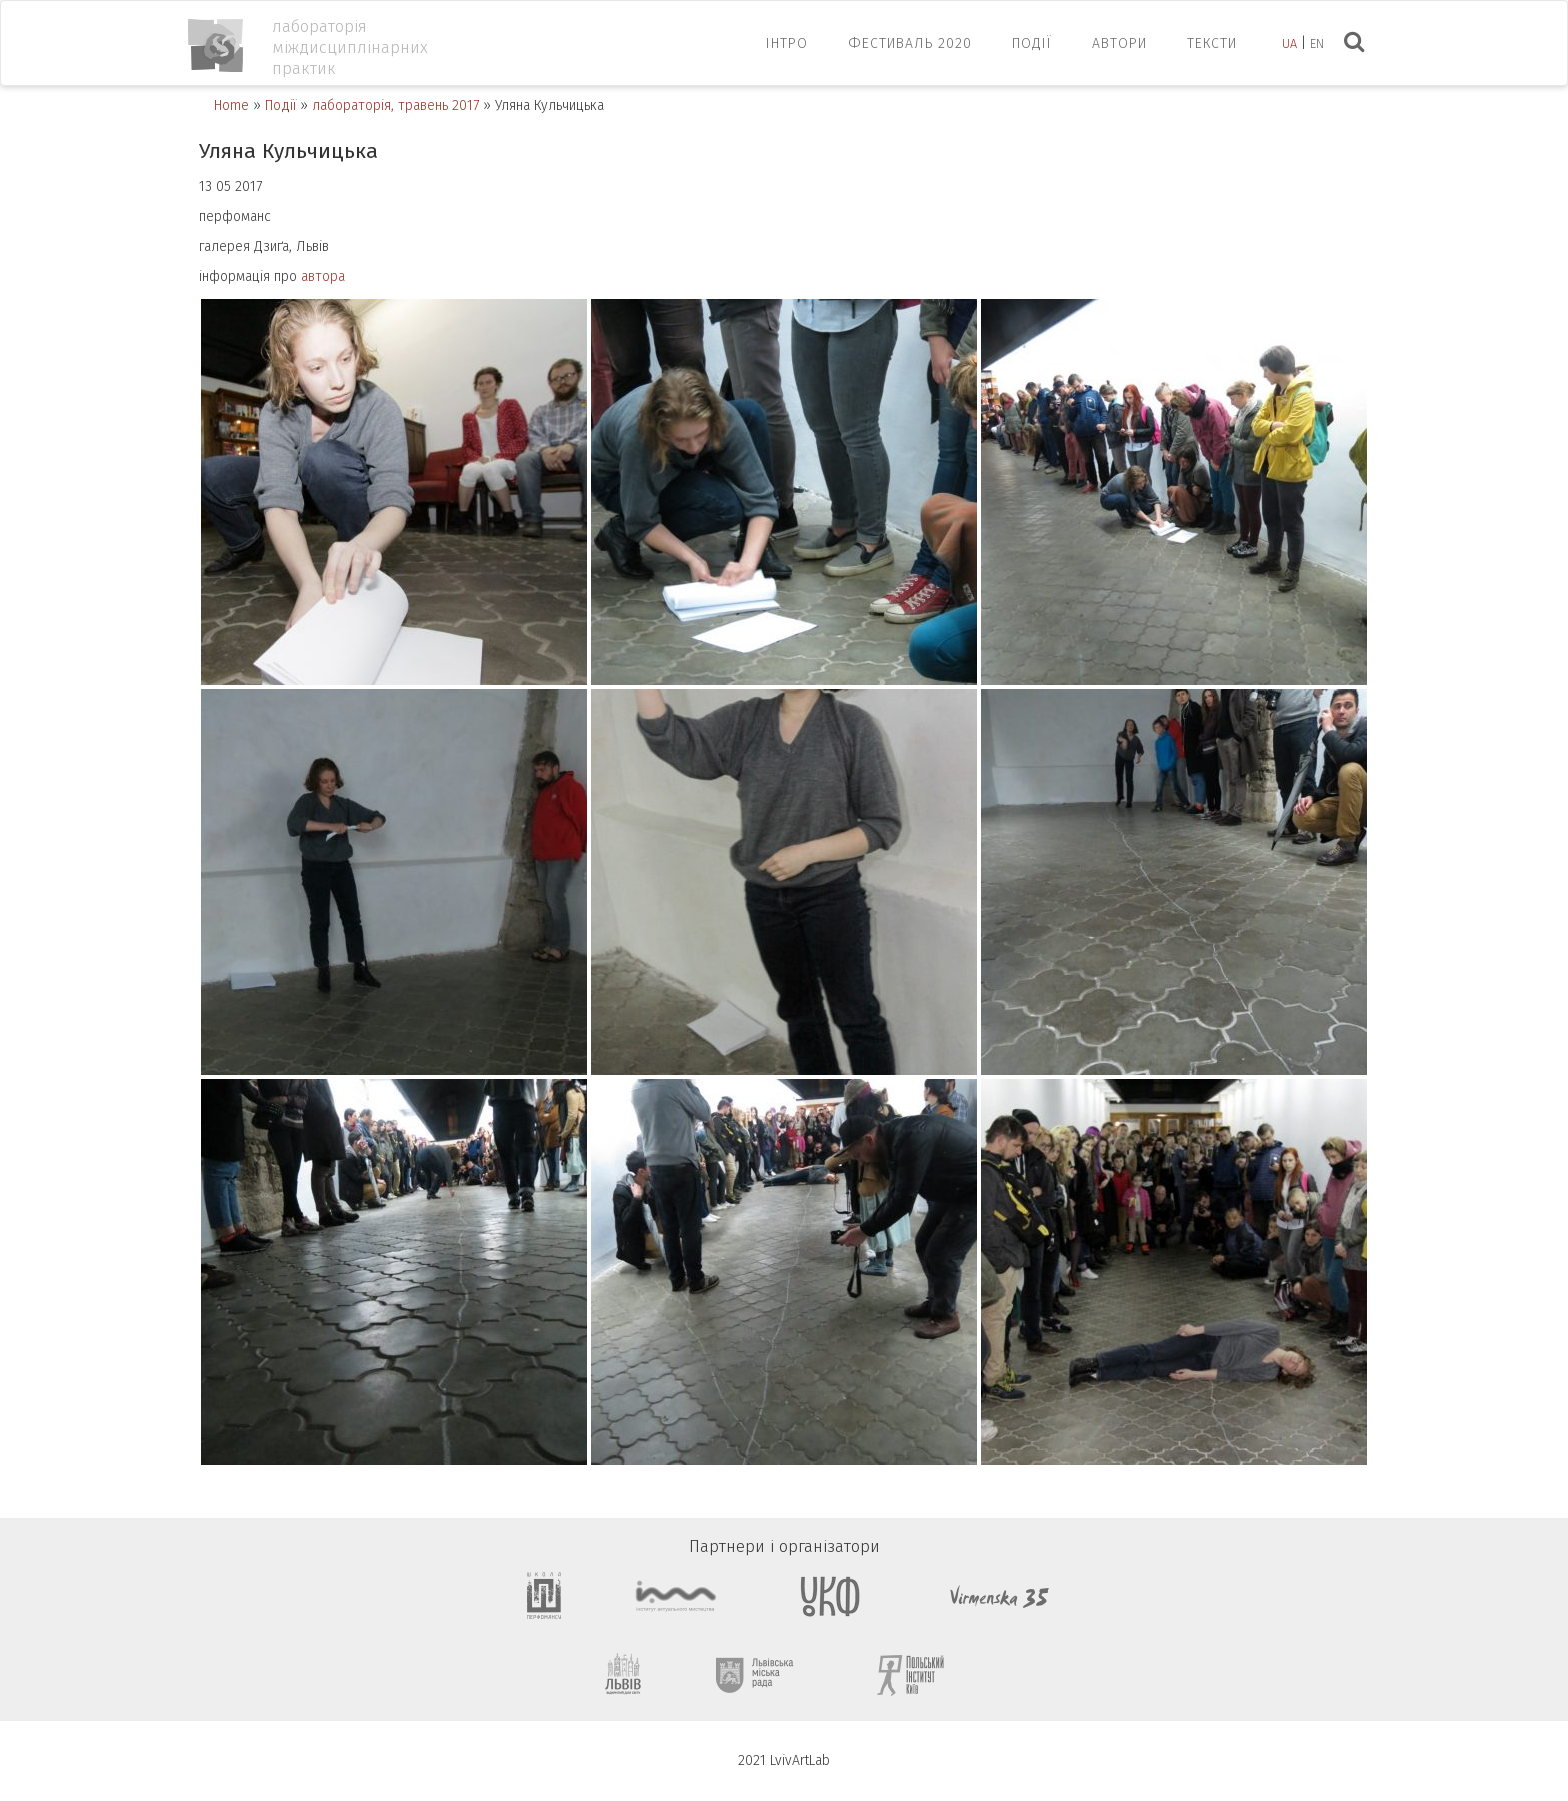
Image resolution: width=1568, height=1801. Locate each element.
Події (1032, 43)
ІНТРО (787, 43)
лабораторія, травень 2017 (395, 105)
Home (231, 105)
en (1317, 43)
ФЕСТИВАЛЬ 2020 (910, 43)
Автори (1119, 43)
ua (1289, 43)
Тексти (1212, 43)
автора (323, 276)
